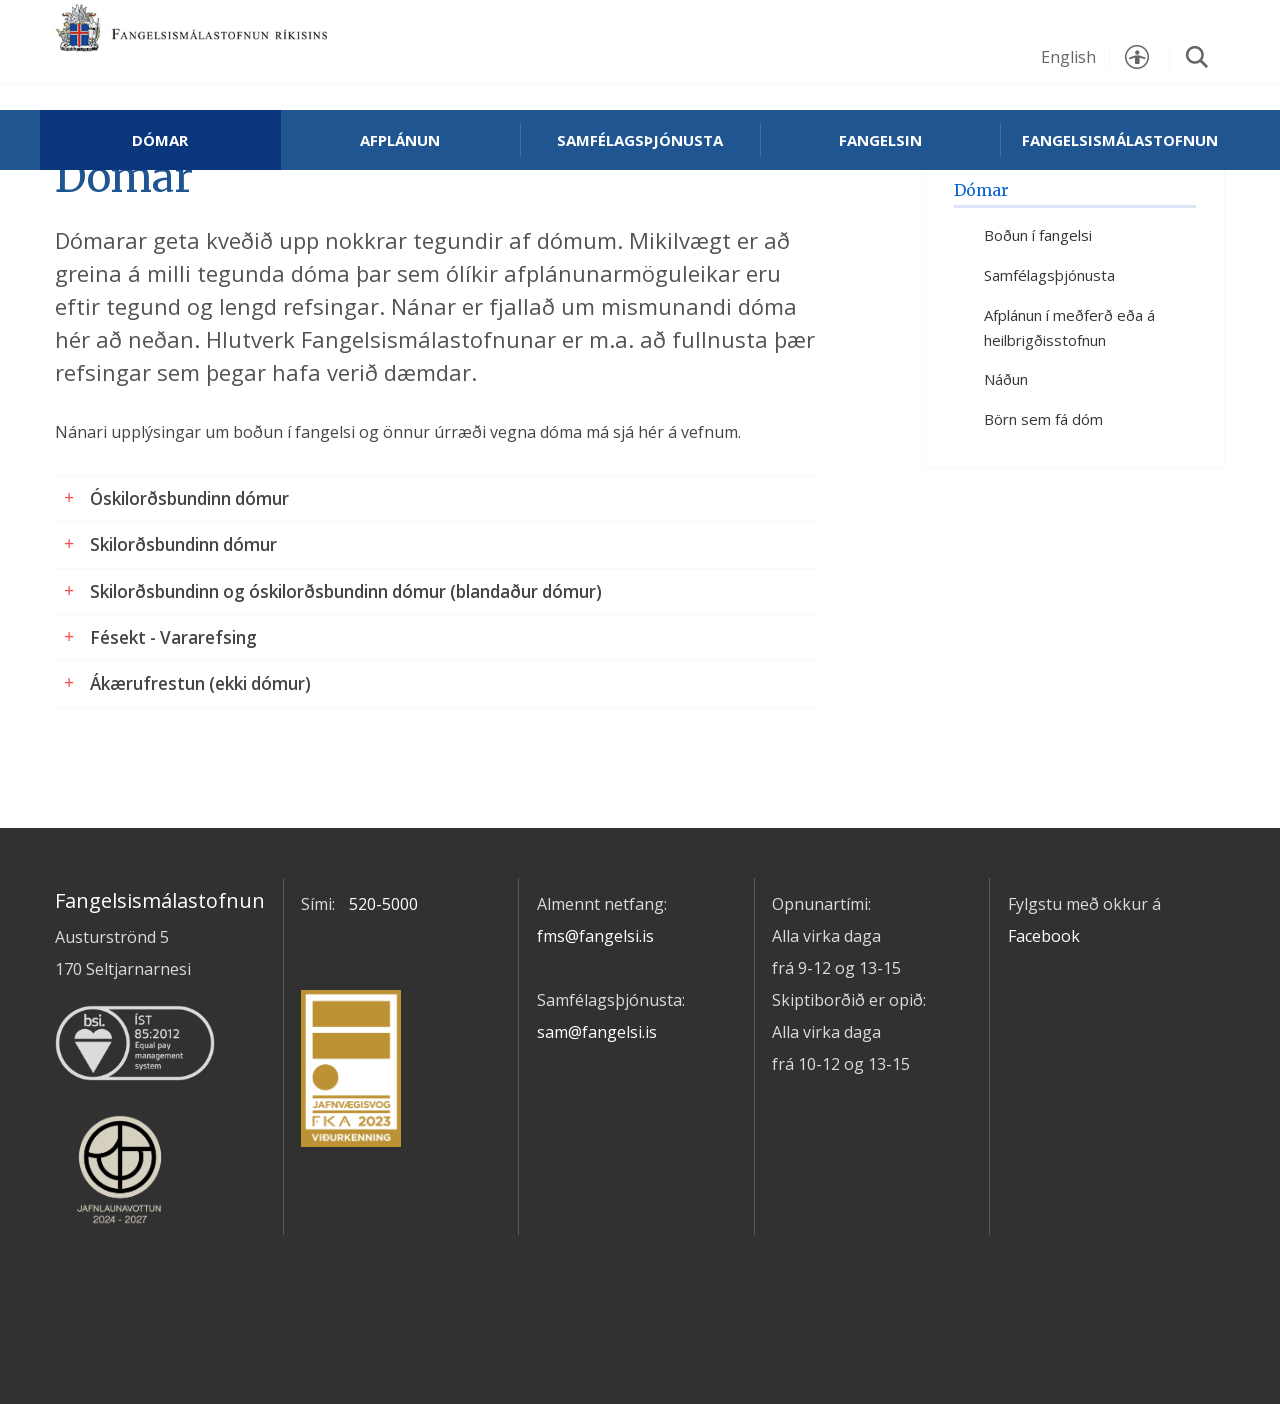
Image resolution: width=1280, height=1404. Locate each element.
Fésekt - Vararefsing (173, 706)
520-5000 (383, 973)
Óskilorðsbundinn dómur (189, 567)
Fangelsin (880, 140)
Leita (1197, 57)
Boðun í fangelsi (1038, 305)
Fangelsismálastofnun (255, 52)
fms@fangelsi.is (595, 1005)
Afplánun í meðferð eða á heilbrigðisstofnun (1069, 396)
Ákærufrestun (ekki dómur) (200, 753)
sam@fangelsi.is (597, 1101)
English (1068, 57)
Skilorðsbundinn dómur (183, 613)
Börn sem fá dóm (1043, 488)
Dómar (160, 140)
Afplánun (400, 140)
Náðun (1006, 449)
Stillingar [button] (1137, 57)
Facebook (1044, 1005)
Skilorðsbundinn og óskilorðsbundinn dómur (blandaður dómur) (346, 660)
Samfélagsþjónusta (640, 140)
